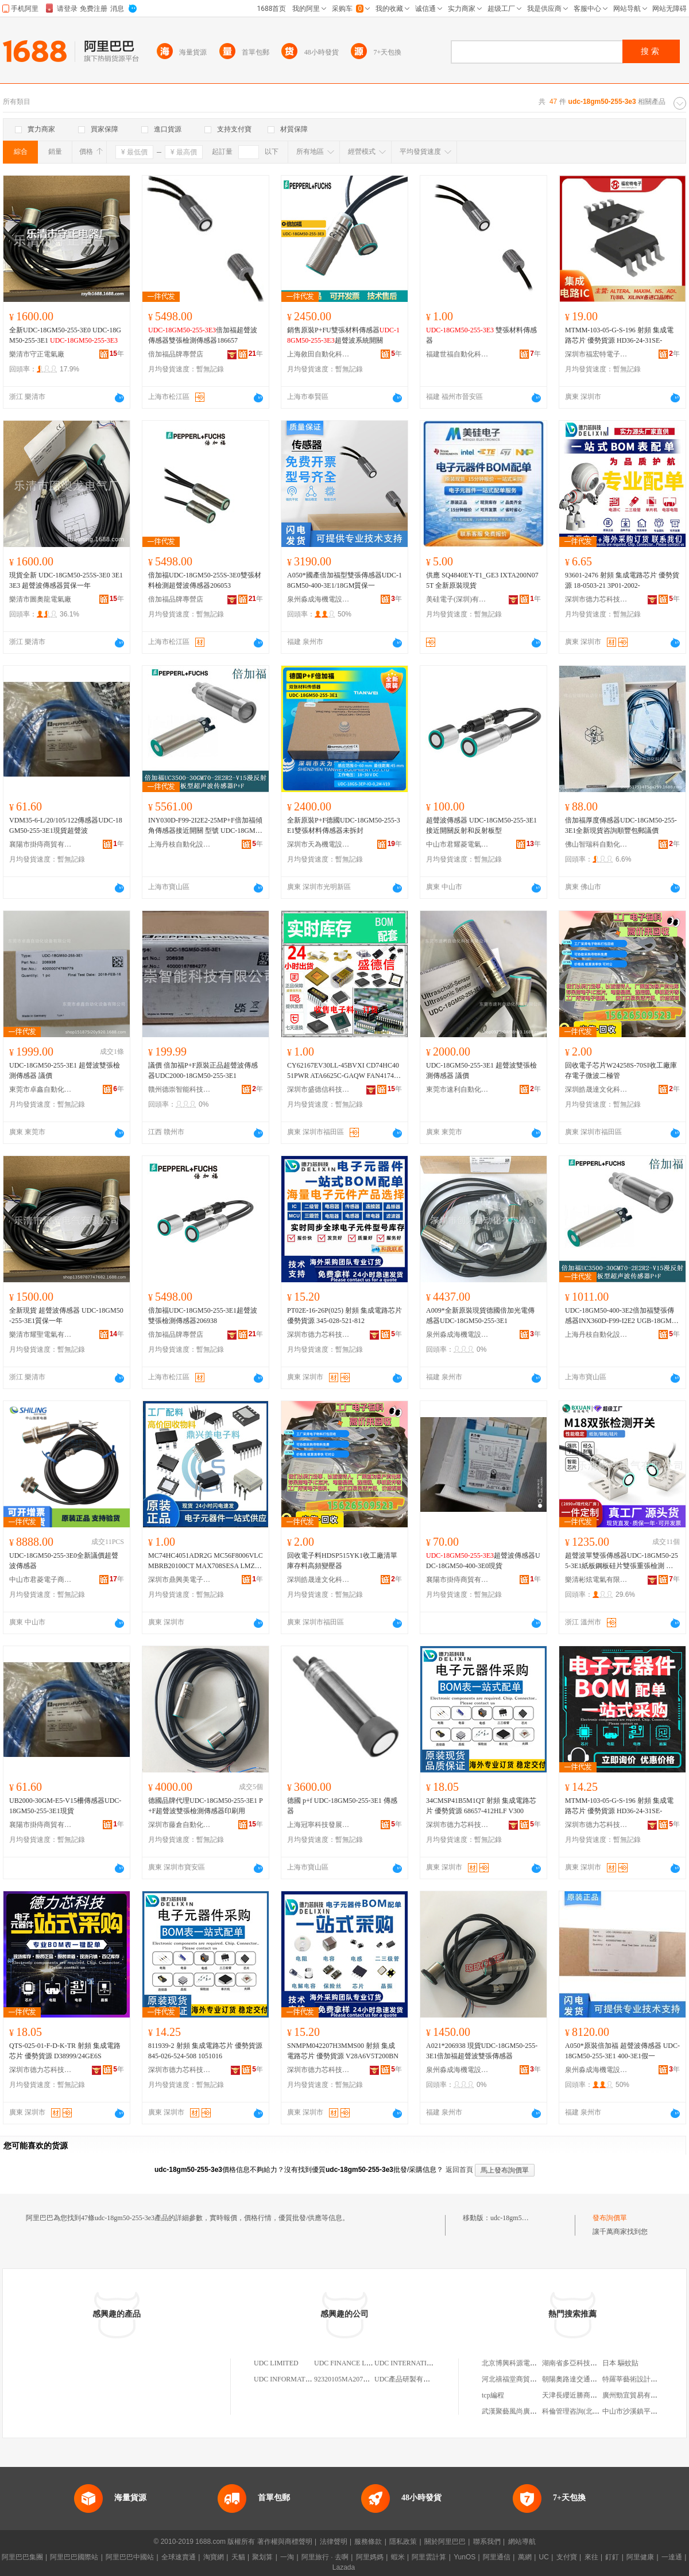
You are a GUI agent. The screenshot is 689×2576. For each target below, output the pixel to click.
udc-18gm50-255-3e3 (520, 2218)
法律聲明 (333, 2542)
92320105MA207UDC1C (350, 2379)
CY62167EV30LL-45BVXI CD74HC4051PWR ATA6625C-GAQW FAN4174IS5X (343, 1071)
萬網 (525, 2557)
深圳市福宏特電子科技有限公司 (596, 354)
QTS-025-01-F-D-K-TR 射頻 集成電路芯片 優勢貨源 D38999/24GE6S (65, 2051)
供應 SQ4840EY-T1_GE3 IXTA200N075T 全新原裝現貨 (482, 580)
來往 (591, 2557)
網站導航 (522, 2542)
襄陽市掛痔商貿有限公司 (40, 844)
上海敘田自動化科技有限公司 (318, 354)
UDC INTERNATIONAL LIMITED (424, 2363)
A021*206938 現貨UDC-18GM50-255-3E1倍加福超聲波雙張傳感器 (481, 2051)
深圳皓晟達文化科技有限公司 (596, 1089)
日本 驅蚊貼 (620, 2363)
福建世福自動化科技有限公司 (457, 354)
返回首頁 (459, 2170)
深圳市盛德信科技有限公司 (318, 1089)
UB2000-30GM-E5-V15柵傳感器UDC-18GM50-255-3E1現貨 (65, 1806)
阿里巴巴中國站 (130, 2557)
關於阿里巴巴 (445, 2542)
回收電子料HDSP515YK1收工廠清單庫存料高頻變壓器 (342, 1560)
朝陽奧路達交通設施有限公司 (587, 2379)
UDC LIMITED (276, 2363)
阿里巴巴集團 (22, 2557)
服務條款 (368, 2542)
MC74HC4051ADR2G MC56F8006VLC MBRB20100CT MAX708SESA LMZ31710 (205, 1561)
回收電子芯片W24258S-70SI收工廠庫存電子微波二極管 (621, 1070)
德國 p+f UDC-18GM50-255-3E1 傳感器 (342, 1806)
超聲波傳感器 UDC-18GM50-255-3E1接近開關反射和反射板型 (481, 825)
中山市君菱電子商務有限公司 (40, 1580)
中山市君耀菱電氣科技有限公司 (457, 844)
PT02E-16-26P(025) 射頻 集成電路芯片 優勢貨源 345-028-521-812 (344, 1315)
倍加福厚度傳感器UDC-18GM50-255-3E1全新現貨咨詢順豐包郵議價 (621, 825)
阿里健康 (640, 2557)
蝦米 (398, 2557)
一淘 (287, 2557)
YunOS (464, 2557)
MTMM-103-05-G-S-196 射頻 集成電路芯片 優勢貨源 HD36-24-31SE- (619, 335)
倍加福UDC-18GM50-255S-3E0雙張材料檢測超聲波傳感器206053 (204, 580)
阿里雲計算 (429, 2557)
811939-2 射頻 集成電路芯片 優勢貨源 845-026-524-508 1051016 (205, 2051)
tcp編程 (493, 2395)
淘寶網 (213, 2557)
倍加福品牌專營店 (175, 354)
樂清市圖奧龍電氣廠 (40, 599)
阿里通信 (496, 2557)
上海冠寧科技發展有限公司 (318, 1825)
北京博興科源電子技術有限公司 (530, 2363)
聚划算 (262, 2557)
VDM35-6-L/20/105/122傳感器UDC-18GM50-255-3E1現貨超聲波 (65, 825)
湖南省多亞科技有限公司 (580, 2363)
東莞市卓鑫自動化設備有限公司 (40, 1089)
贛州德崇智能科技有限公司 (179, 1089)
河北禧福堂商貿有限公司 (520, 2379)
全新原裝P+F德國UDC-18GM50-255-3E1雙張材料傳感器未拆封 (343, 825)
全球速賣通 (178, 2557)
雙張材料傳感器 (481, 335)
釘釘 (612, 2557)
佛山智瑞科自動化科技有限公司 (596, 844)
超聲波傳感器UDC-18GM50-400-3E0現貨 (483, 1560)
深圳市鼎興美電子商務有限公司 (179, 1580)
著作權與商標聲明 (284, 2542)
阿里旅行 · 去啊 (325, 2557)
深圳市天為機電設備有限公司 (318, 844)
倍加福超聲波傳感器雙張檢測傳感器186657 (202, 335)
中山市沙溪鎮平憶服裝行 (640, 2411)
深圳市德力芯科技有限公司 (596, 599)
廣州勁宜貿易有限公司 (636, 2395)
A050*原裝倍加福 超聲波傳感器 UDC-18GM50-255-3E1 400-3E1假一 (622, 2051)
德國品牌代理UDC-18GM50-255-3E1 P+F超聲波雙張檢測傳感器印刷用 (205, 1806)
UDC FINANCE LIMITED (352, 2363)
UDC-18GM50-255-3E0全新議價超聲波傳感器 (63, 1560)
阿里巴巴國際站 (74, 2557)
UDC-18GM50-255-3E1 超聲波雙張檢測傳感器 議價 (64, 1070)
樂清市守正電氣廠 (36, 354)
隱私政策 (403, 2542)
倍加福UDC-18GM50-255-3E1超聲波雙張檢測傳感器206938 (202, 1315)
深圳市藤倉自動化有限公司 (179, 1825)
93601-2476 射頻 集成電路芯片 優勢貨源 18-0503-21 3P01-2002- (622, 580)
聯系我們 (487, 2542)
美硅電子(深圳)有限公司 (457, 599)
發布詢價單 (610, 2218)
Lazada (343, 2567)
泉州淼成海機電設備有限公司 (318, 599)
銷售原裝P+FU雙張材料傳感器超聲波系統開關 (343, 335)
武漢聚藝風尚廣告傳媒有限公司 (530, 2411)
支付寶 (566, 2557)
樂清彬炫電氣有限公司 (596, 1580)
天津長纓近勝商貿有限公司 (583, 2395)
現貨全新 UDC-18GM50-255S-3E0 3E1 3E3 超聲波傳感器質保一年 (66, 580)
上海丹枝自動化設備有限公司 (179, 844)
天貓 (238, 2557)
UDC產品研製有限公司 (409, 2379)
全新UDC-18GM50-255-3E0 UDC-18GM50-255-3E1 (65, 335)
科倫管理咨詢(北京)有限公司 (585, 2411)
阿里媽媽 (370, 2557)
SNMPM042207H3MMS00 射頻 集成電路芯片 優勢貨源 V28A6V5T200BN (342, 2051)
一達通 (671, 2557)
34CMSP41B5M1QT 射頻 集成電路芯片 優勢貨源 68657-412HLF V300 (481, 1806)
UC (544, 2557)
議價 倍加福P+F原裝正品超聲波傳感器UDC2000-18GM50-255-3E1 (203, 1070)
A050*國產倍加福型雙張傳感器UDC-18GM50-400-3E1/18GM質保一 (344, 580)
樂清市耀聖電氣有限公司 (40, 1334)
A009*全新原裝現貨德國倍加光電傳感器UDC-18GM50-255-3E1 (480, 1315)
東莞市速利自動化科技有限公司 (457, 1089)
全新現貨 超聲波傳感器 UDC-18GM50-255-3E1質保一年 (66, 1315)
